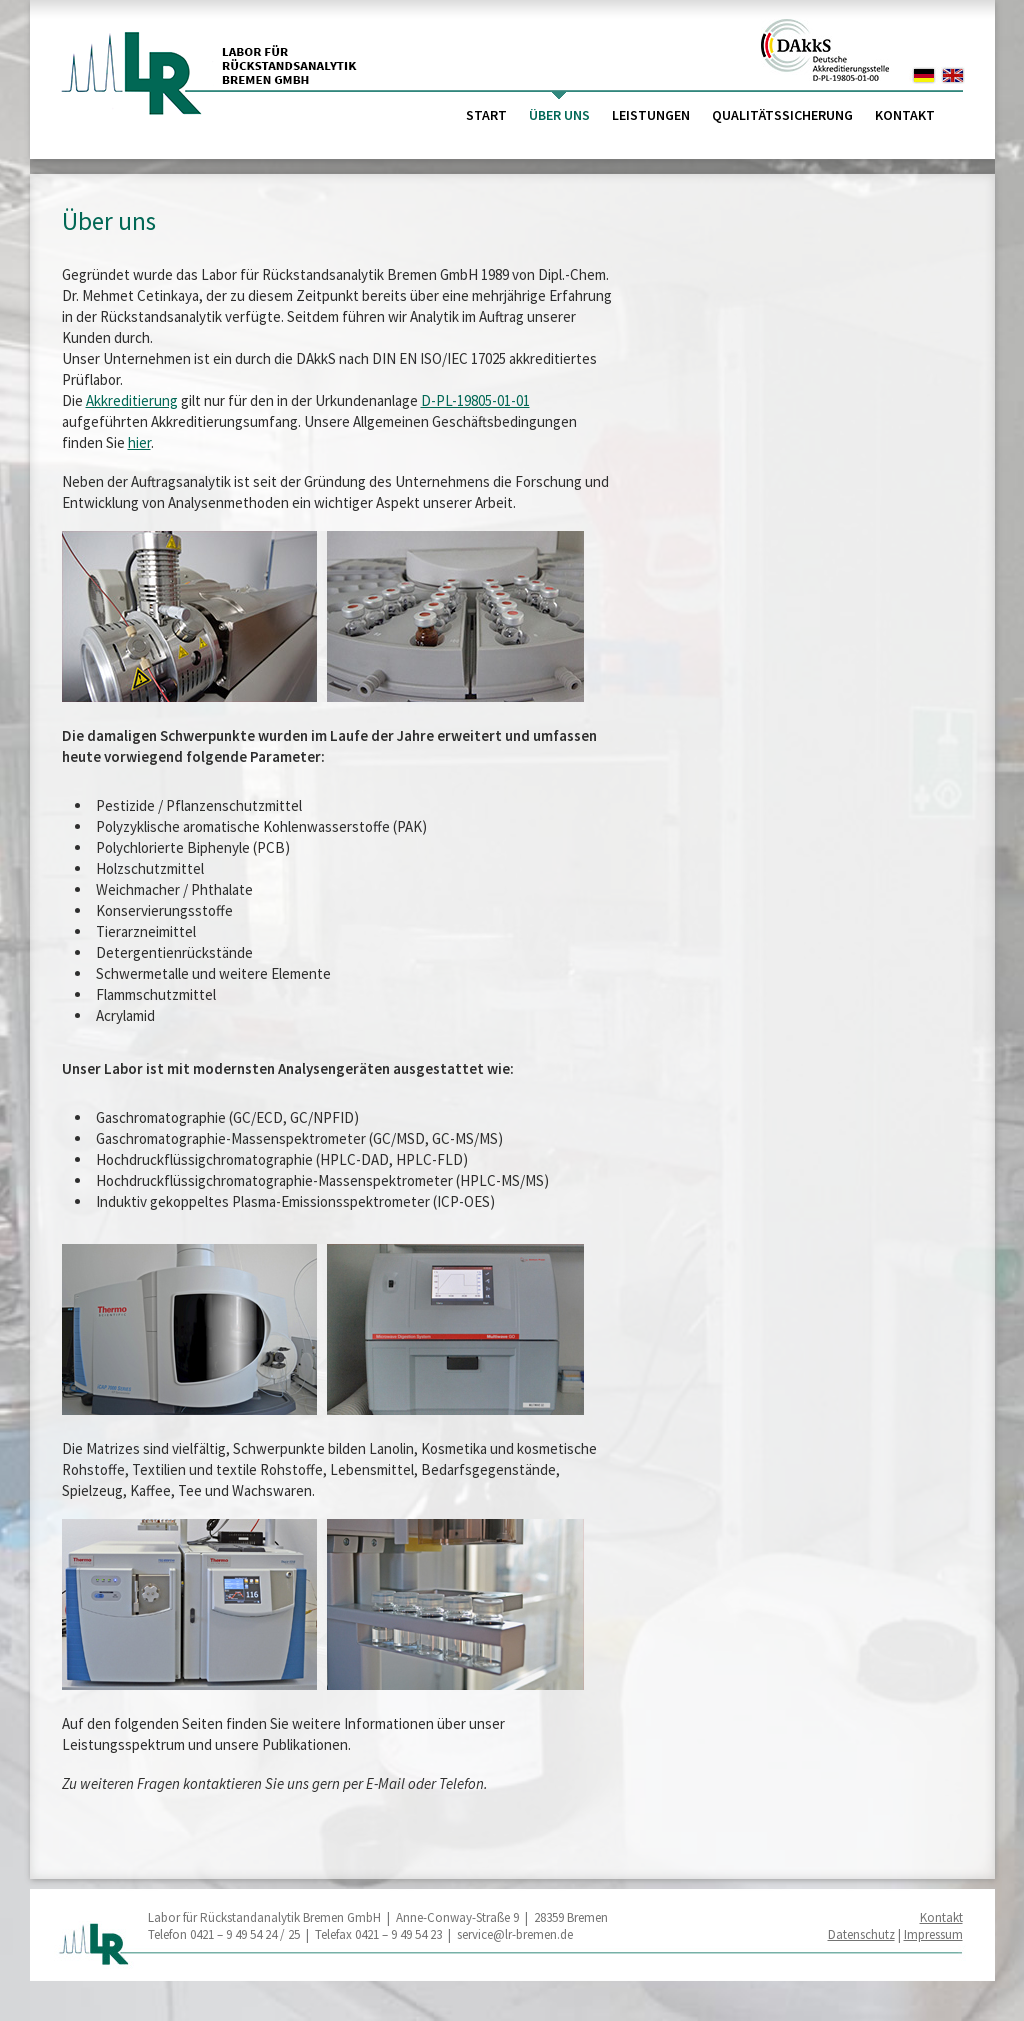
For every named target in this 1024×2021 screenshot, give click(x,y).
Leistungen (651, 115)
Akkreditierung (132, 400)
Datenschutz (861, 1934)
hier (139, 442)
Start (486, 115)
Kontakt (905, 115)
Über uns (559, 115)
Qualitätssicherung (782, 115)
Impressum (933, 1934)
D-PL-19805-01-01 (475, 400)
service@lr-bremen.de (515, 1934)
